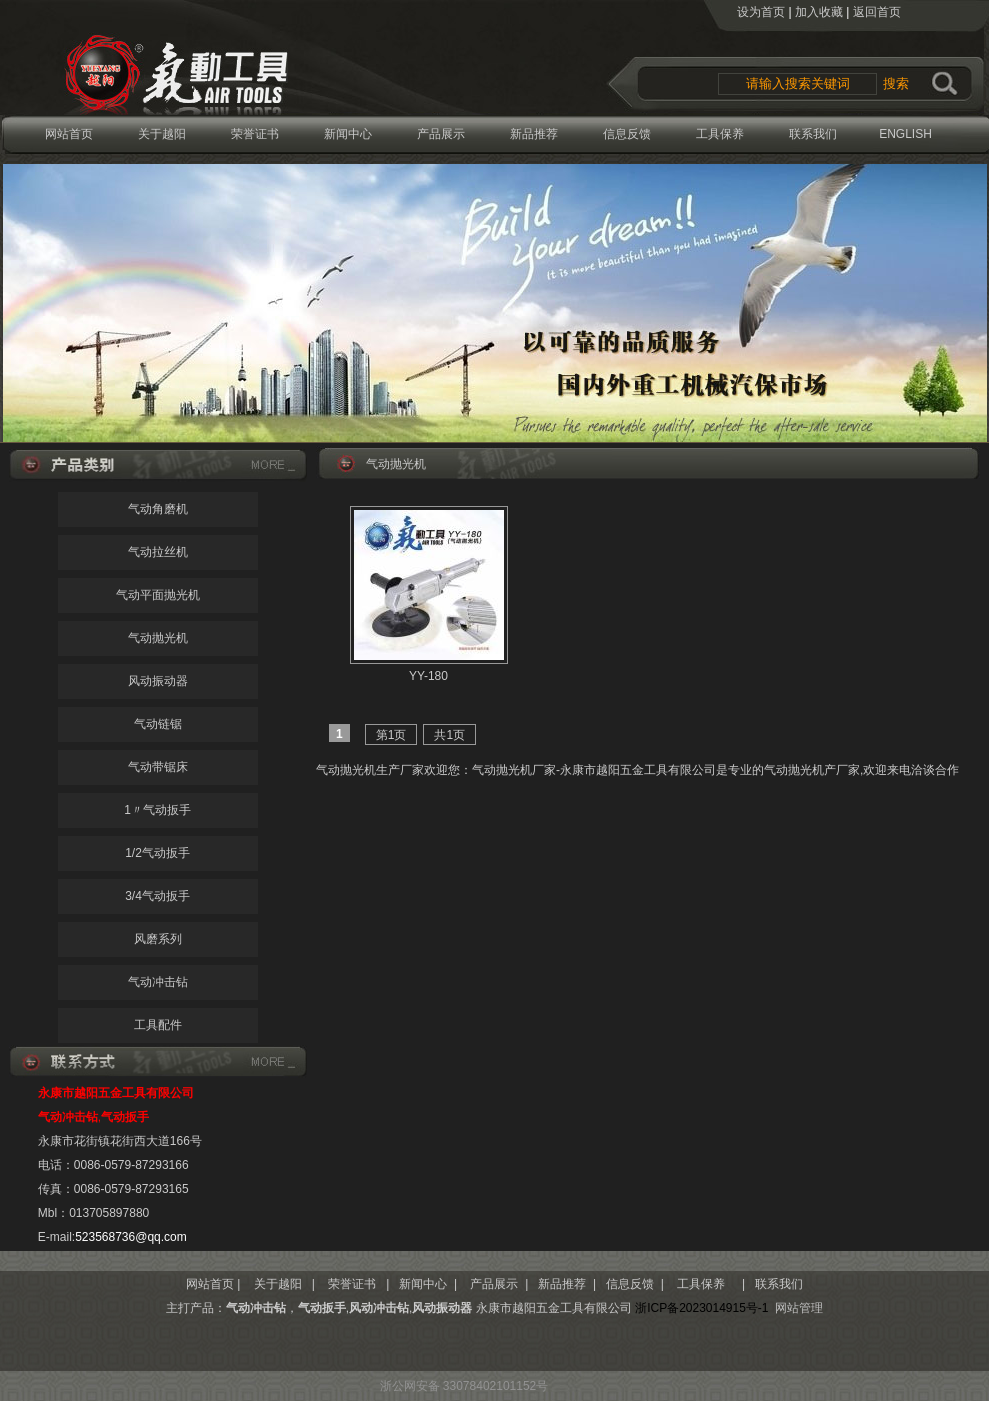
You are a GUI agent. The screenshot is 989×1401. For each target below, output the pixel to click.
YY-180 (428, 676)
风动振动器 (158, 681)
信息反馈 (627, 134)
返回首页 (877, 12)
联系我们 (813, 134)
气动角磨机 (158, 509)
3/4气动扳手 (157, 896)
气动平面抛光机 (158, 595)
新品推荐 (534, 134)
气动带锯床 (158, 767)
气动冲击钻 (158, 982)
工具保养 (720, 134)
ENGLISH (905, 134)
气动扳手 (322, 1308)
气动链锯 (158, 724)
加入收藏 (819, 12)
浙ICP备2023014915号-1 (701, 1308)
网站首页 (69, 134)
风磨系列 (158, 939)
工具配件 (158, 1025)
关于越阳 (162, 134)
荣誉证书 (255, 134)
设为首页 (761, 12)
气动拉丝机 (158, 552)
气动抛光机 (158, 638)
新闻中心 (348, 134)
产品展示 (441, 134)
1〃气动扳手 (157, 810)
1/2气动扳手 (157, 853)
